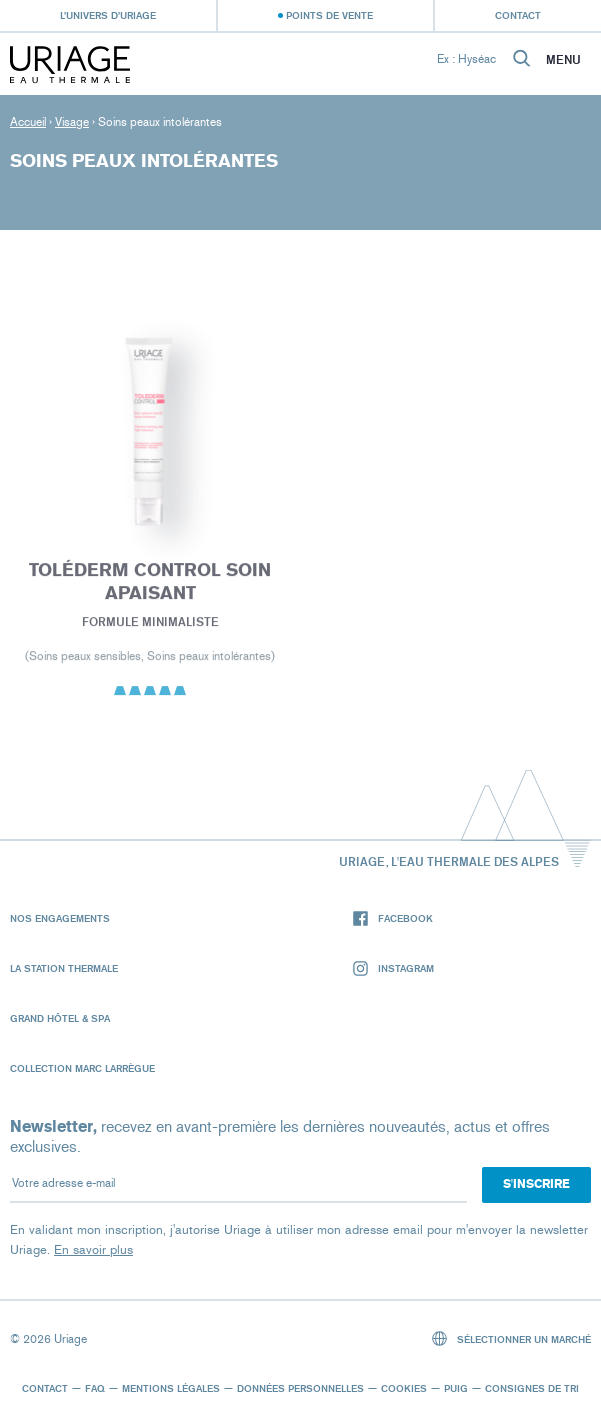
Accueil (28, 122)
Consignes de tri (532, 1388)
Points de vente (329, 15)
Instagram (393, 968)
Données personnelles (300, 1388)
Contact (518, 15)
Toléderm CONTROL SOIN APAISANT (150, 585)
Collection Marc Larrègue (82, 1068)
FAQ (95, 1388)
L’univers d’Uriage (108, 15)
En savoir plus (93, 1249)
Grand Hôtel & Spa (60, 1018)
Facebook (393, 918)
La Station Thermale (64, 968)
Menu (563, 60)
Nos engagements (60, 918)
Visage (72, 122)
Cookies (404, 1388)
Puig (456, 1388)
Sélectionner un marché (512, 1338)
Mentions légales (171, 1388)
